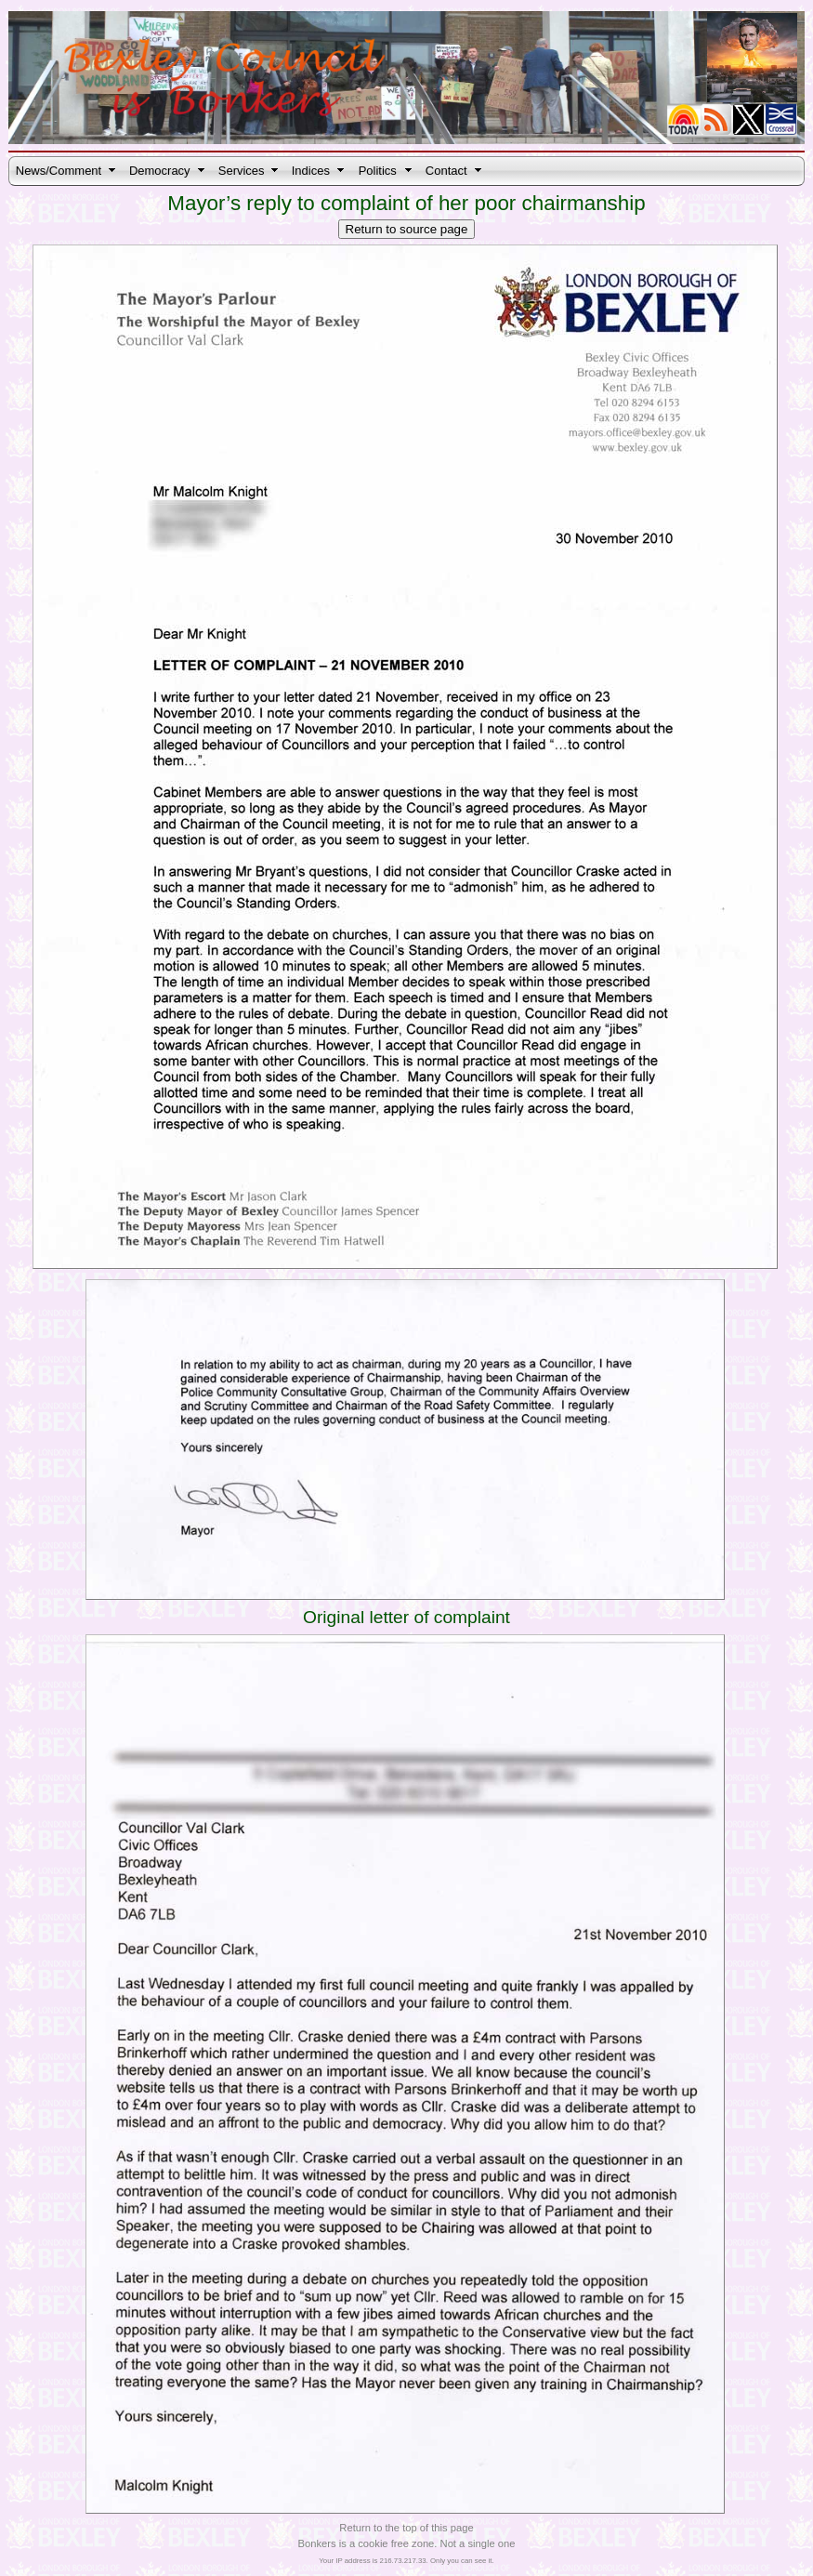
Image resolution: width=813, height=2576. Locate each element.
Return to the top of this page (406, 2527)
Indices (311, 171)
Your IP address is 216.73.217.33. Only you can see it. (406, 2560)
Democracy (159, 171)
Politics (378, 171)
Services (241, 171)
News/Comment (58, 171)
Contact (446, 171)
